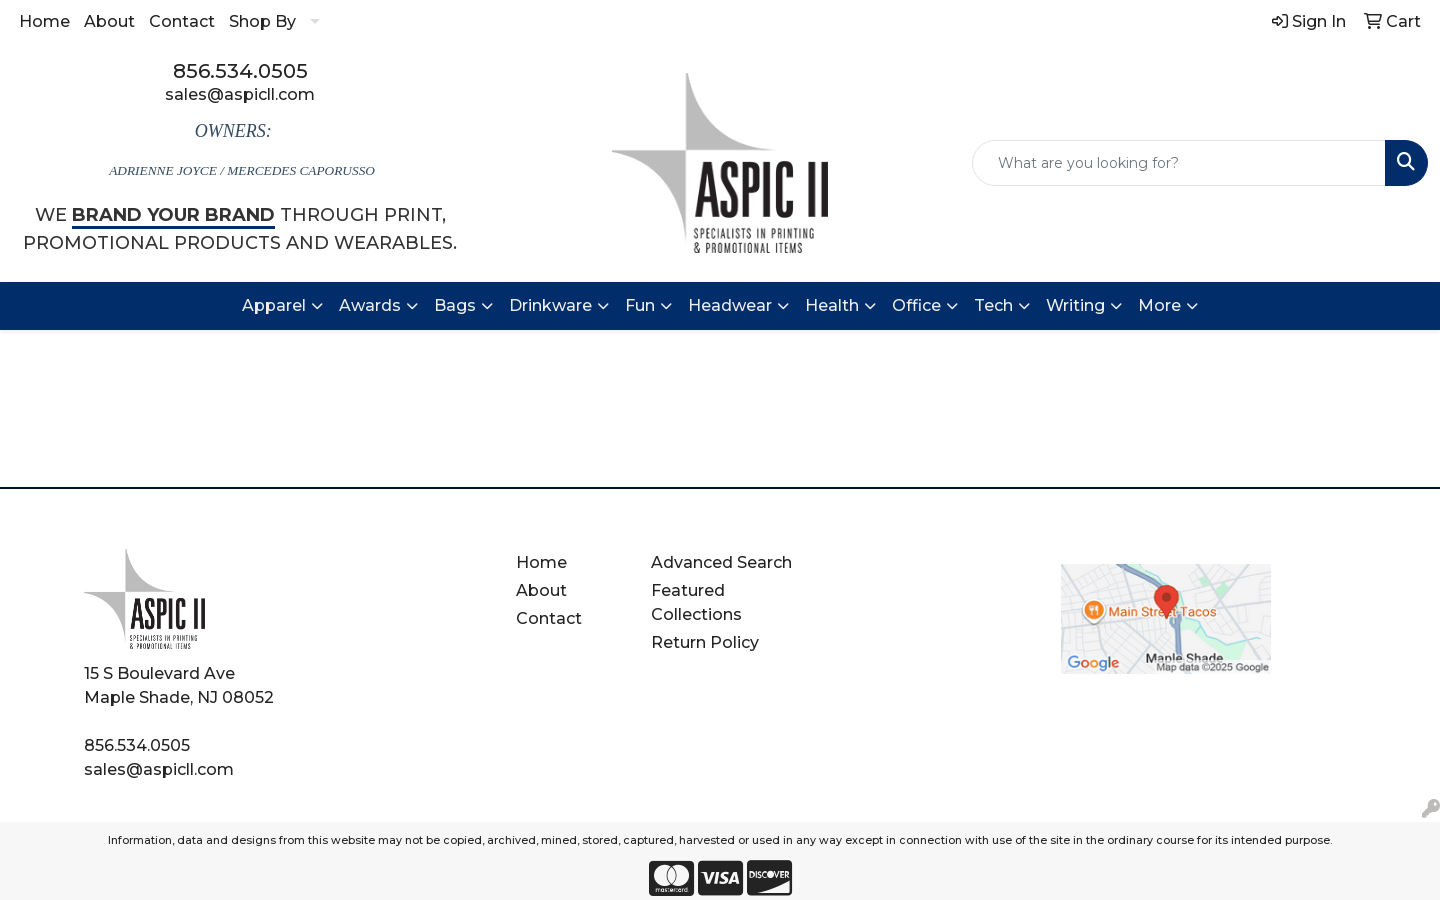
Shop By (262, 21)
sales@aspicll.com (240, 94)
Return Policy (705, 642)
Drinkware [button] (550, 305)
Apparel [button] (274, 305)
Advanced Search (721, 562)
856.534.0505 (240, 71)
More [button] (1159, 305)
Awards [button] (370, 305)
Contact (182, 21)
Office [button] (916, 305)
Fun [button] (640, 305)
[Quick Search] (1179, 163)
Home (44, 21)
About (109, 21)
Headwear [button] (730, 305)
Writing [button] (1075, 305)
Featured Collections (696, 602)
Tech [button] (993, 305)
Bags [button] (455, 305)
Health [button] (832, 305)
